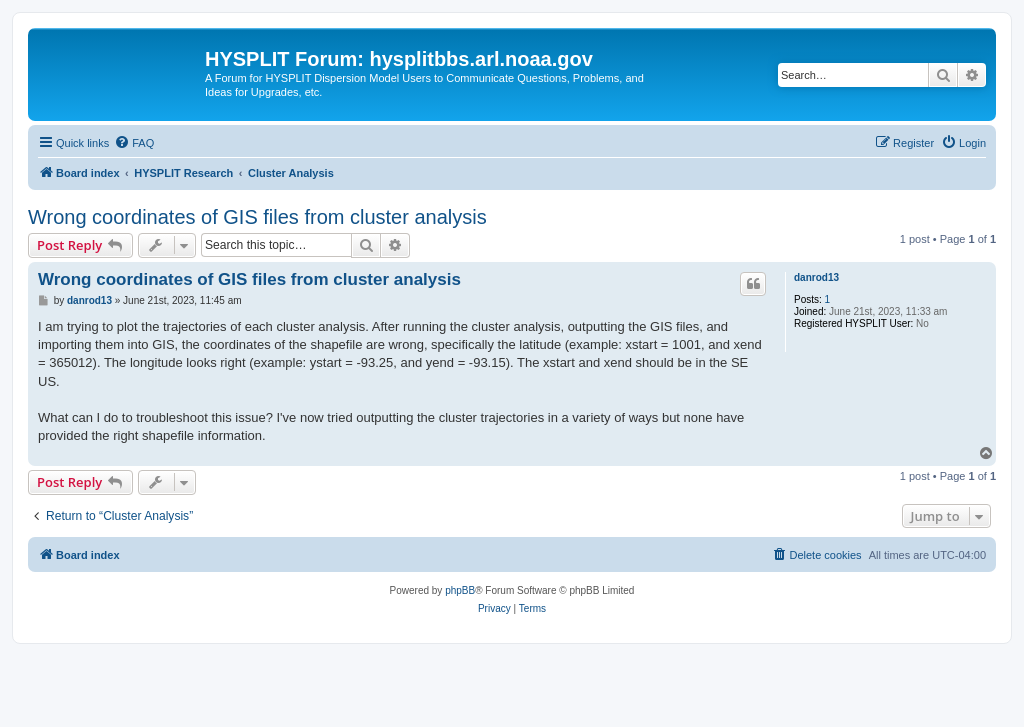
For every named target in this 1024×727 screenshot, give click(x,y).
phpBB (460, 590)
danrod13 (816, 277)
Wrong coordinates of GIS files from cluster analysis (257, 217)
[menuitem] (134, 143)
